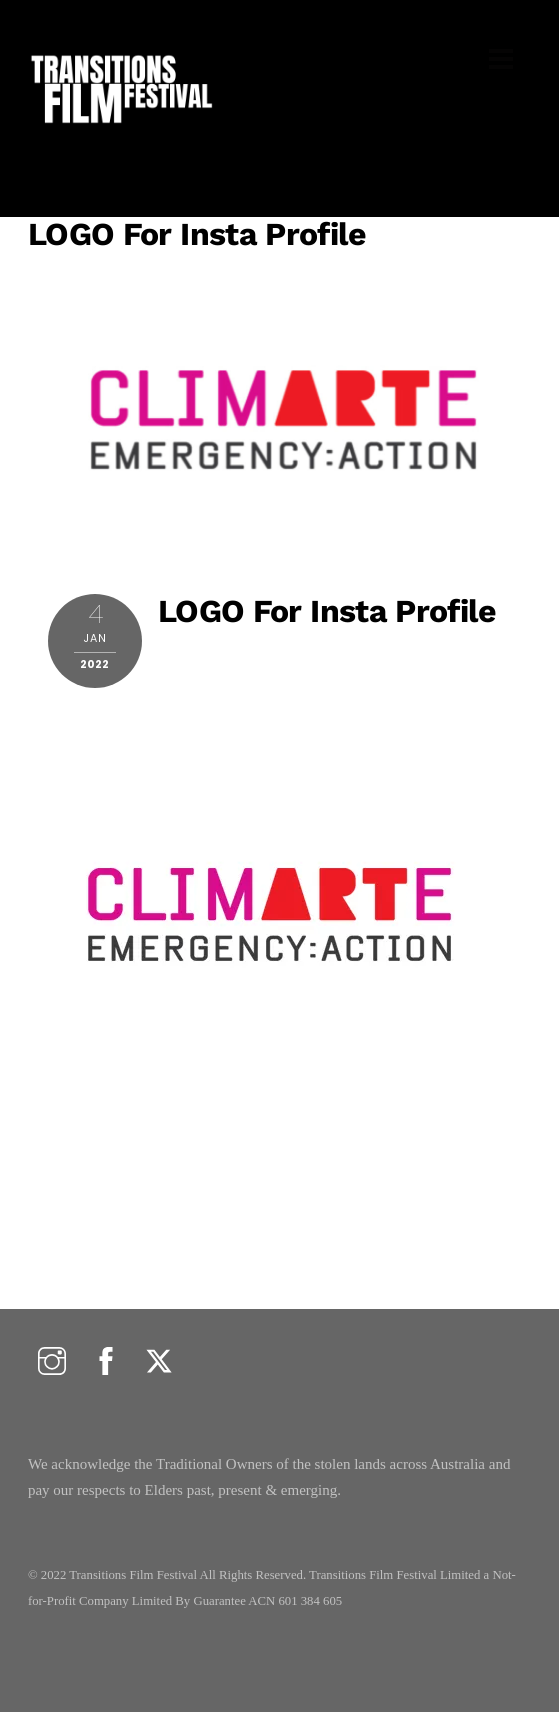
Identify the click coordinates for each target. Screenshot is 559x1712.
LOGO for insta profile (197, 234)
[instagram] (52, 1362)
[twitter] (159, 1362)
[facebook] (106, 1362)
